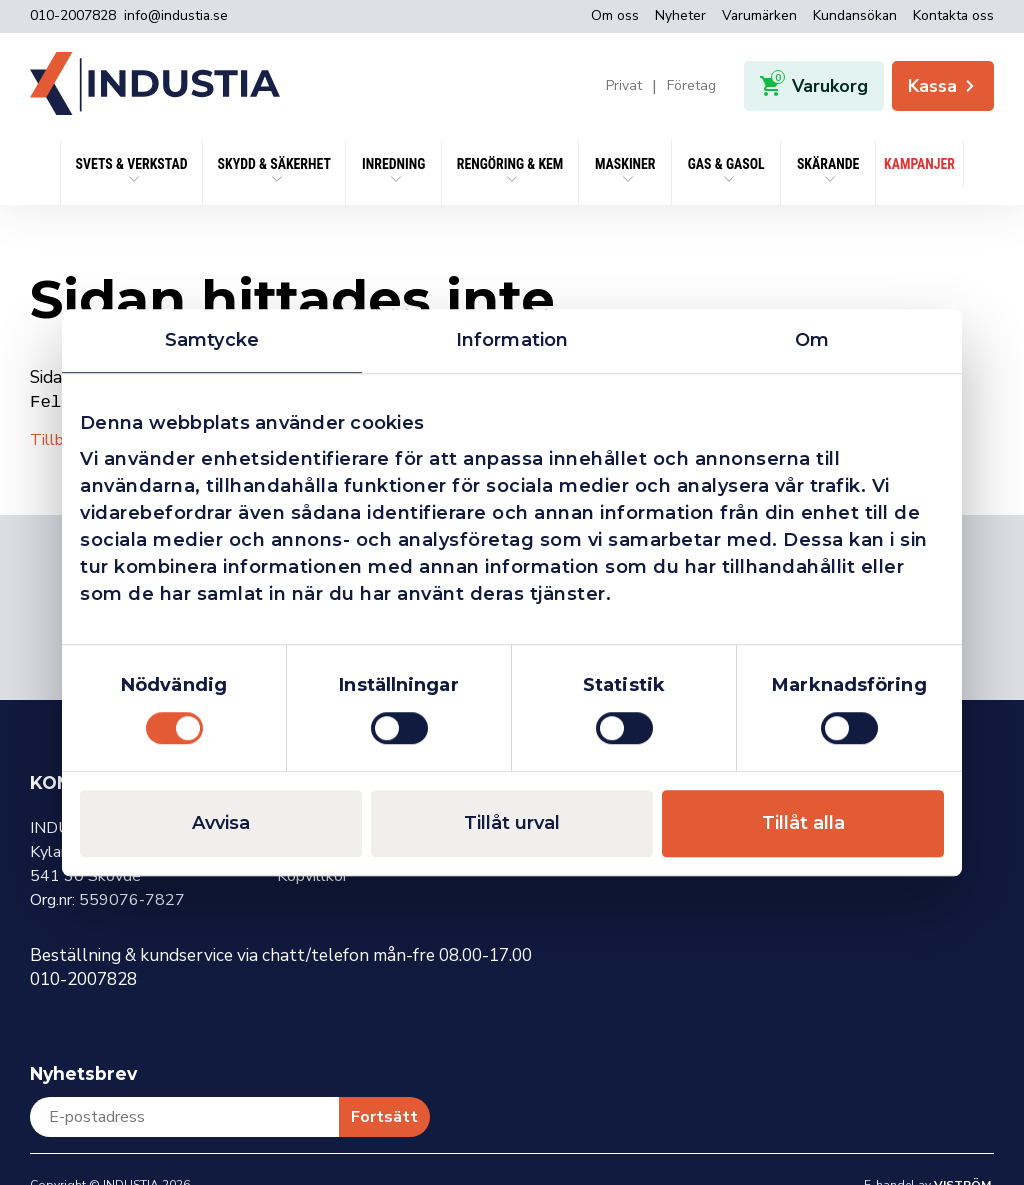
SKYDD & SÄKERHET (274, 164)
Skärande (828, 164)
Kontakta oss (953, 15)
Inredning (393, 164)
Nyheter (680, 15)
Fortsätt (384, 1116)
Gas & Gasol (726, 164)
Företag (691, 86)
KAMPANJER (919, 164)
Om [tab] (812, 340)
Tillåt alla (803, 823)
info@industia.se (176, 16)
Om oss (615, 15)
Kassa (943, 86)
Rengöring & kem (510, 164)
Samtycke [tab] (212, 340)
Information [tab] (512, 340)
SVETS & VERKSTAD (132, 164)
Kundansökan (855, 15)
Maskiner (625, 164)
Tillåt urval (512, 823)
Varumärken (759, 15)
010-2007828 (73, 16)
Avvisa (221, 823)
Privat (624, 86)
